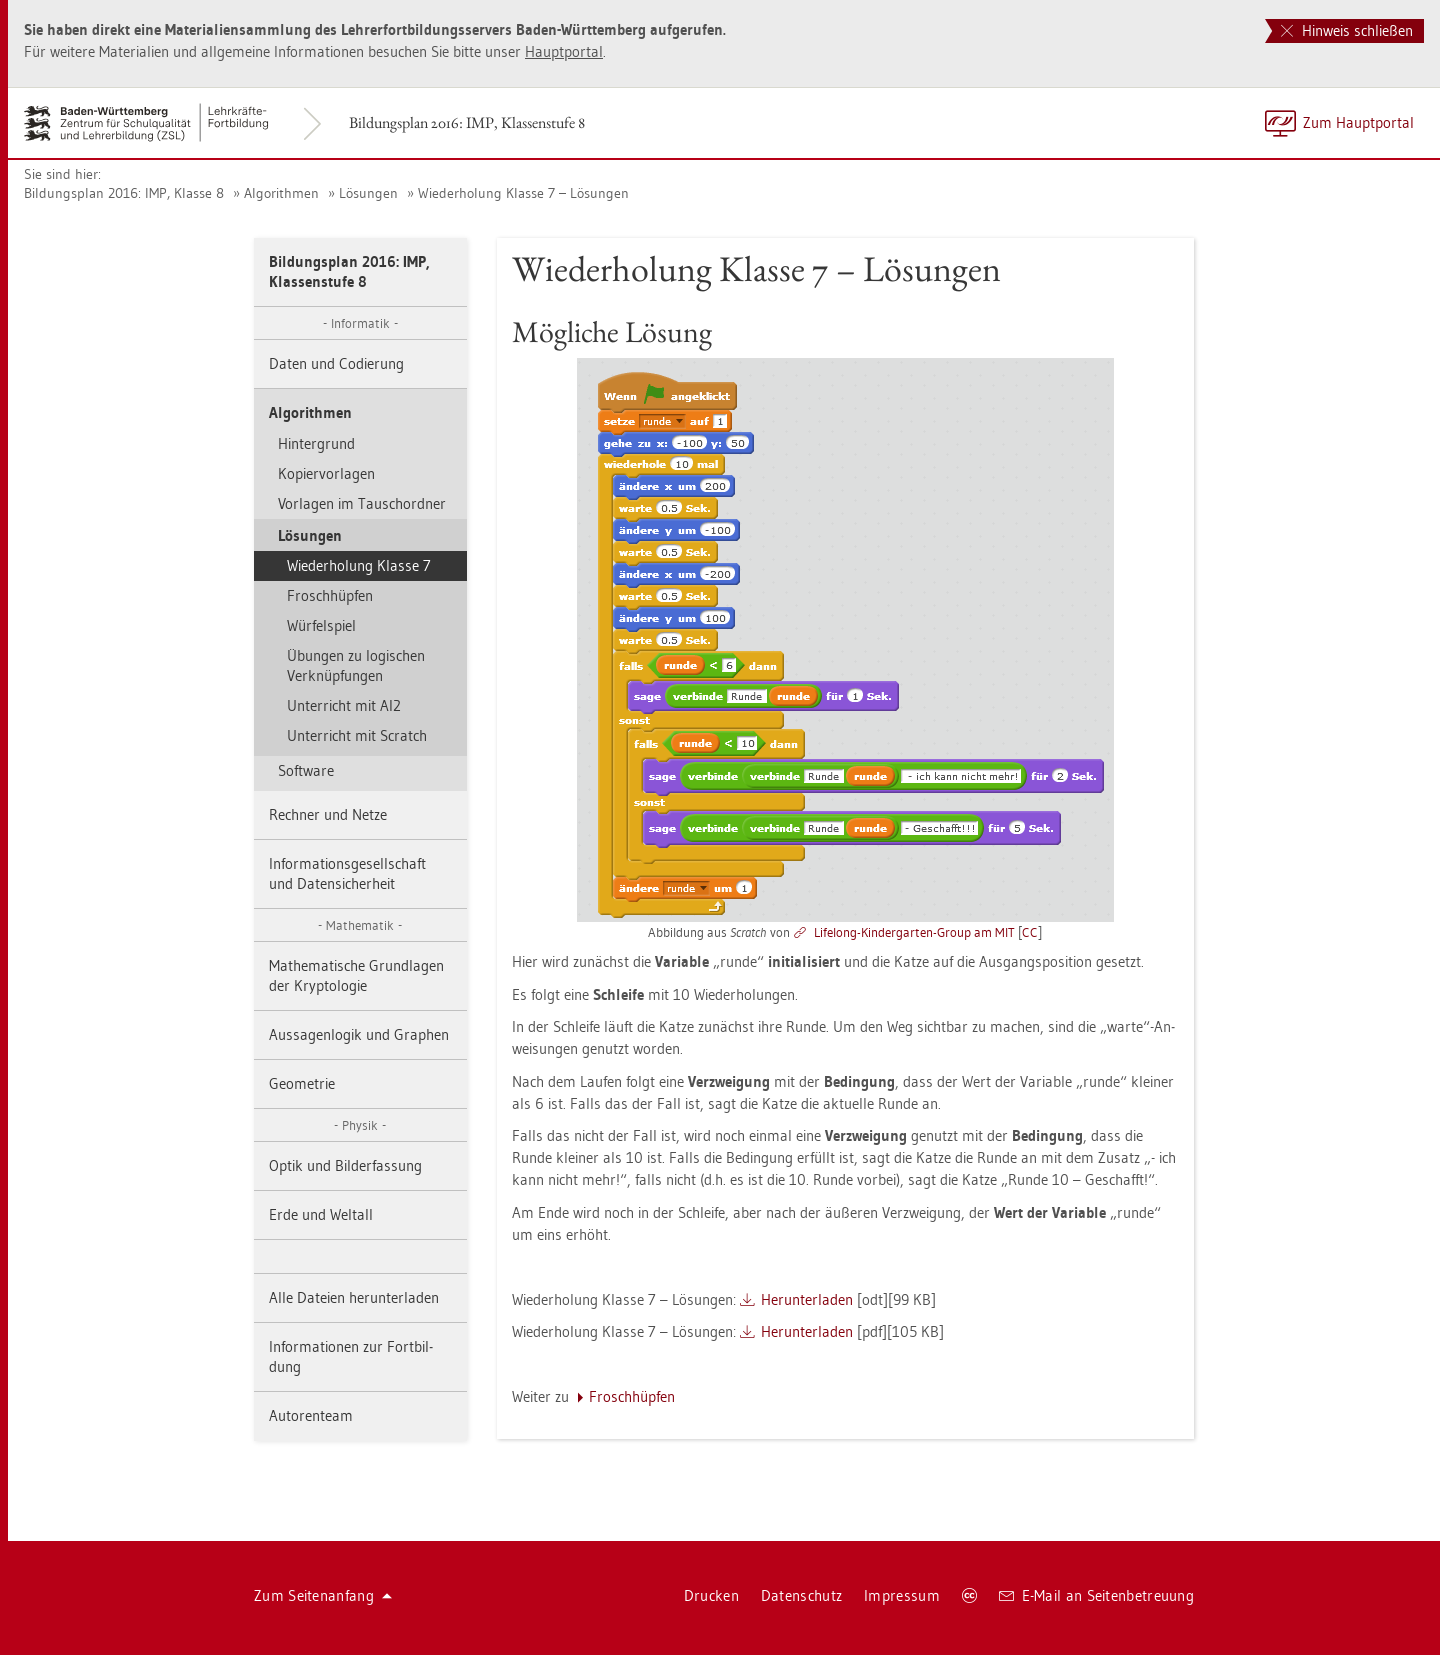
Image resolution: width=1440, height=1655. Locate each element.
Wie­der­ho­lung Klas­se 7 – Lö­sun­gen (523, 193)
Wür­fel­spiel (321, 625)
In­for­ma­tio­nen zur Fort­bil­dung (351, 1356)
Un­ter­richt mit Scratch (357, 735)
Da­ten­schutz (801, 1595)
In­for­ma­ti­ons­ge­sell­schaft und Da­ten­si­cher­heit (347, 873)
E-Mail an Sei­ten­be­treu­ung (1096, 1595)
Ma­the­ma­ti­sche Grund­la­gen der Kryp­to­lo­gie (356, 975)
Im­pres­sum (902, 1595)
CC (1030, 932)
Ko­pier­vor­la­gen (326, 473)
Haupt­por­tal (564, 51)
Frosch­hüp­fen (330, 595)
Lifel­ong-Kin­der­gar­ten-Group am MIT (914, 932)
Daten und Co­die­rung (336, 363)
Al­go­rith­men (281, 193)
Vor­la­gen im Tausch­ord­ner (362, 503)
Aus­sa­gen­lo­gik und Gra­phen (359, 1034)
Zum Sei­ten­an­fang (323, 1595)
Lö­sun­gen (368, 193)
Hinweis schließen (1347, 30)
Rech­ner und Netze (328, 814)
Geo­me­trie (302, 1083)
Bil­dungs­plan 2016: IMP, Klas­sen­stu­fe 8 (467, 122)
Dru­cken (711, 1595)
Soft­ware (306, 770)
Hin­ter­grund (316, 443)
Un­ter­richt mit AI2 (344, 705)
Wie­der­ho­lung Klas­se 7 (359, 565)
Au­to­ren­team (311, 1415)
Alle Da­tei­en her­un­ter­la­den (354, 1297)
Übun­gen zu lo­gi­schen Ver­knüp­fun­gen (356, 665)
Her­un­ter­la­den (807, 1299)
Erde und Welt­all (321, 1214)
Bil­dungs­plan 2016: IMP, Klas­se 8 (124, 193)
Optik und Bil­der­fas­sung (345, 1165)
